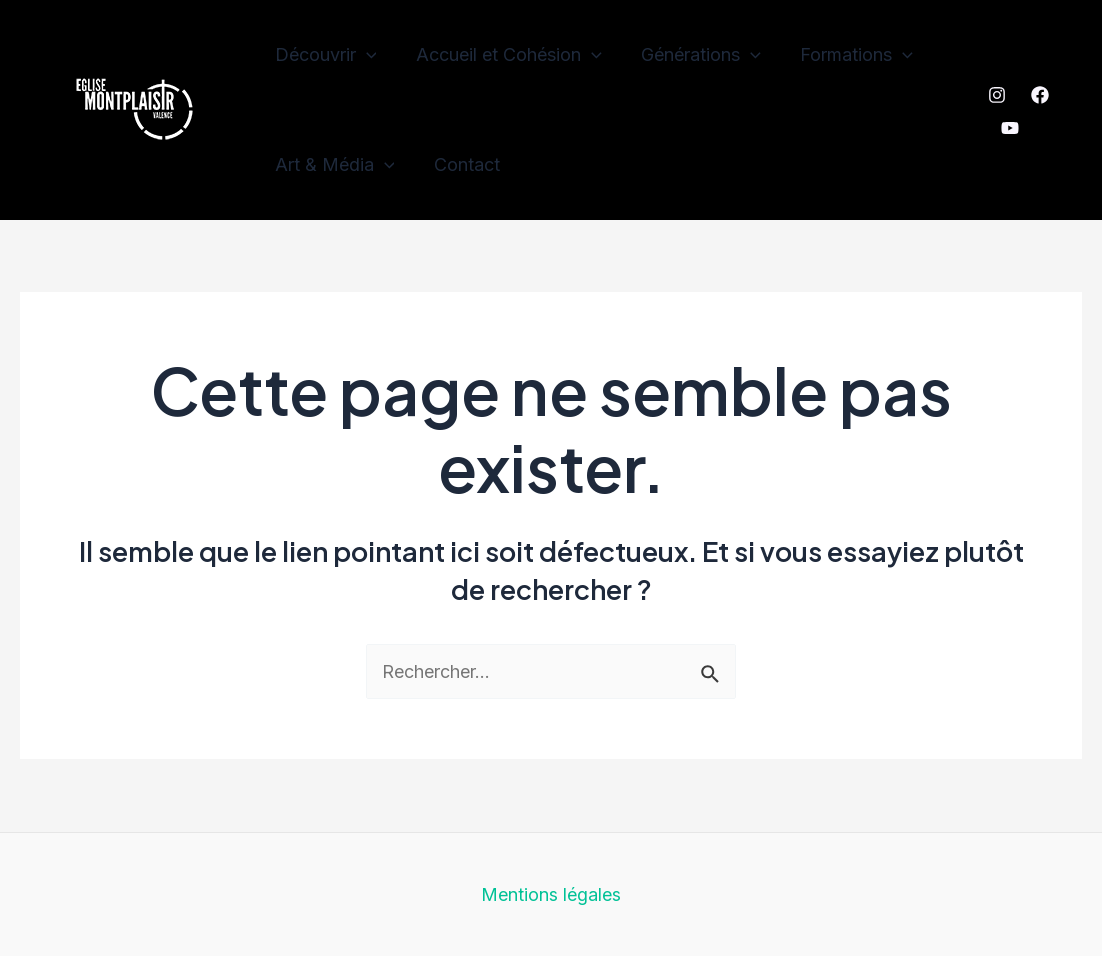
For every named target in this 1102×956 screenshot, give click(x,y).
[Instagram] (996, 95)
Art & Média (333, 165)
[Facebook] (1039, 95)
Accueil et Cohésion (504, 55)
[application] (364, 55)
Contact (462, 164)
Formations (844, 55)
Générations (693, 55)
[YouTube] (1008, 128)
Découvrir (324, 55)
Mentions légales (551, 894)
